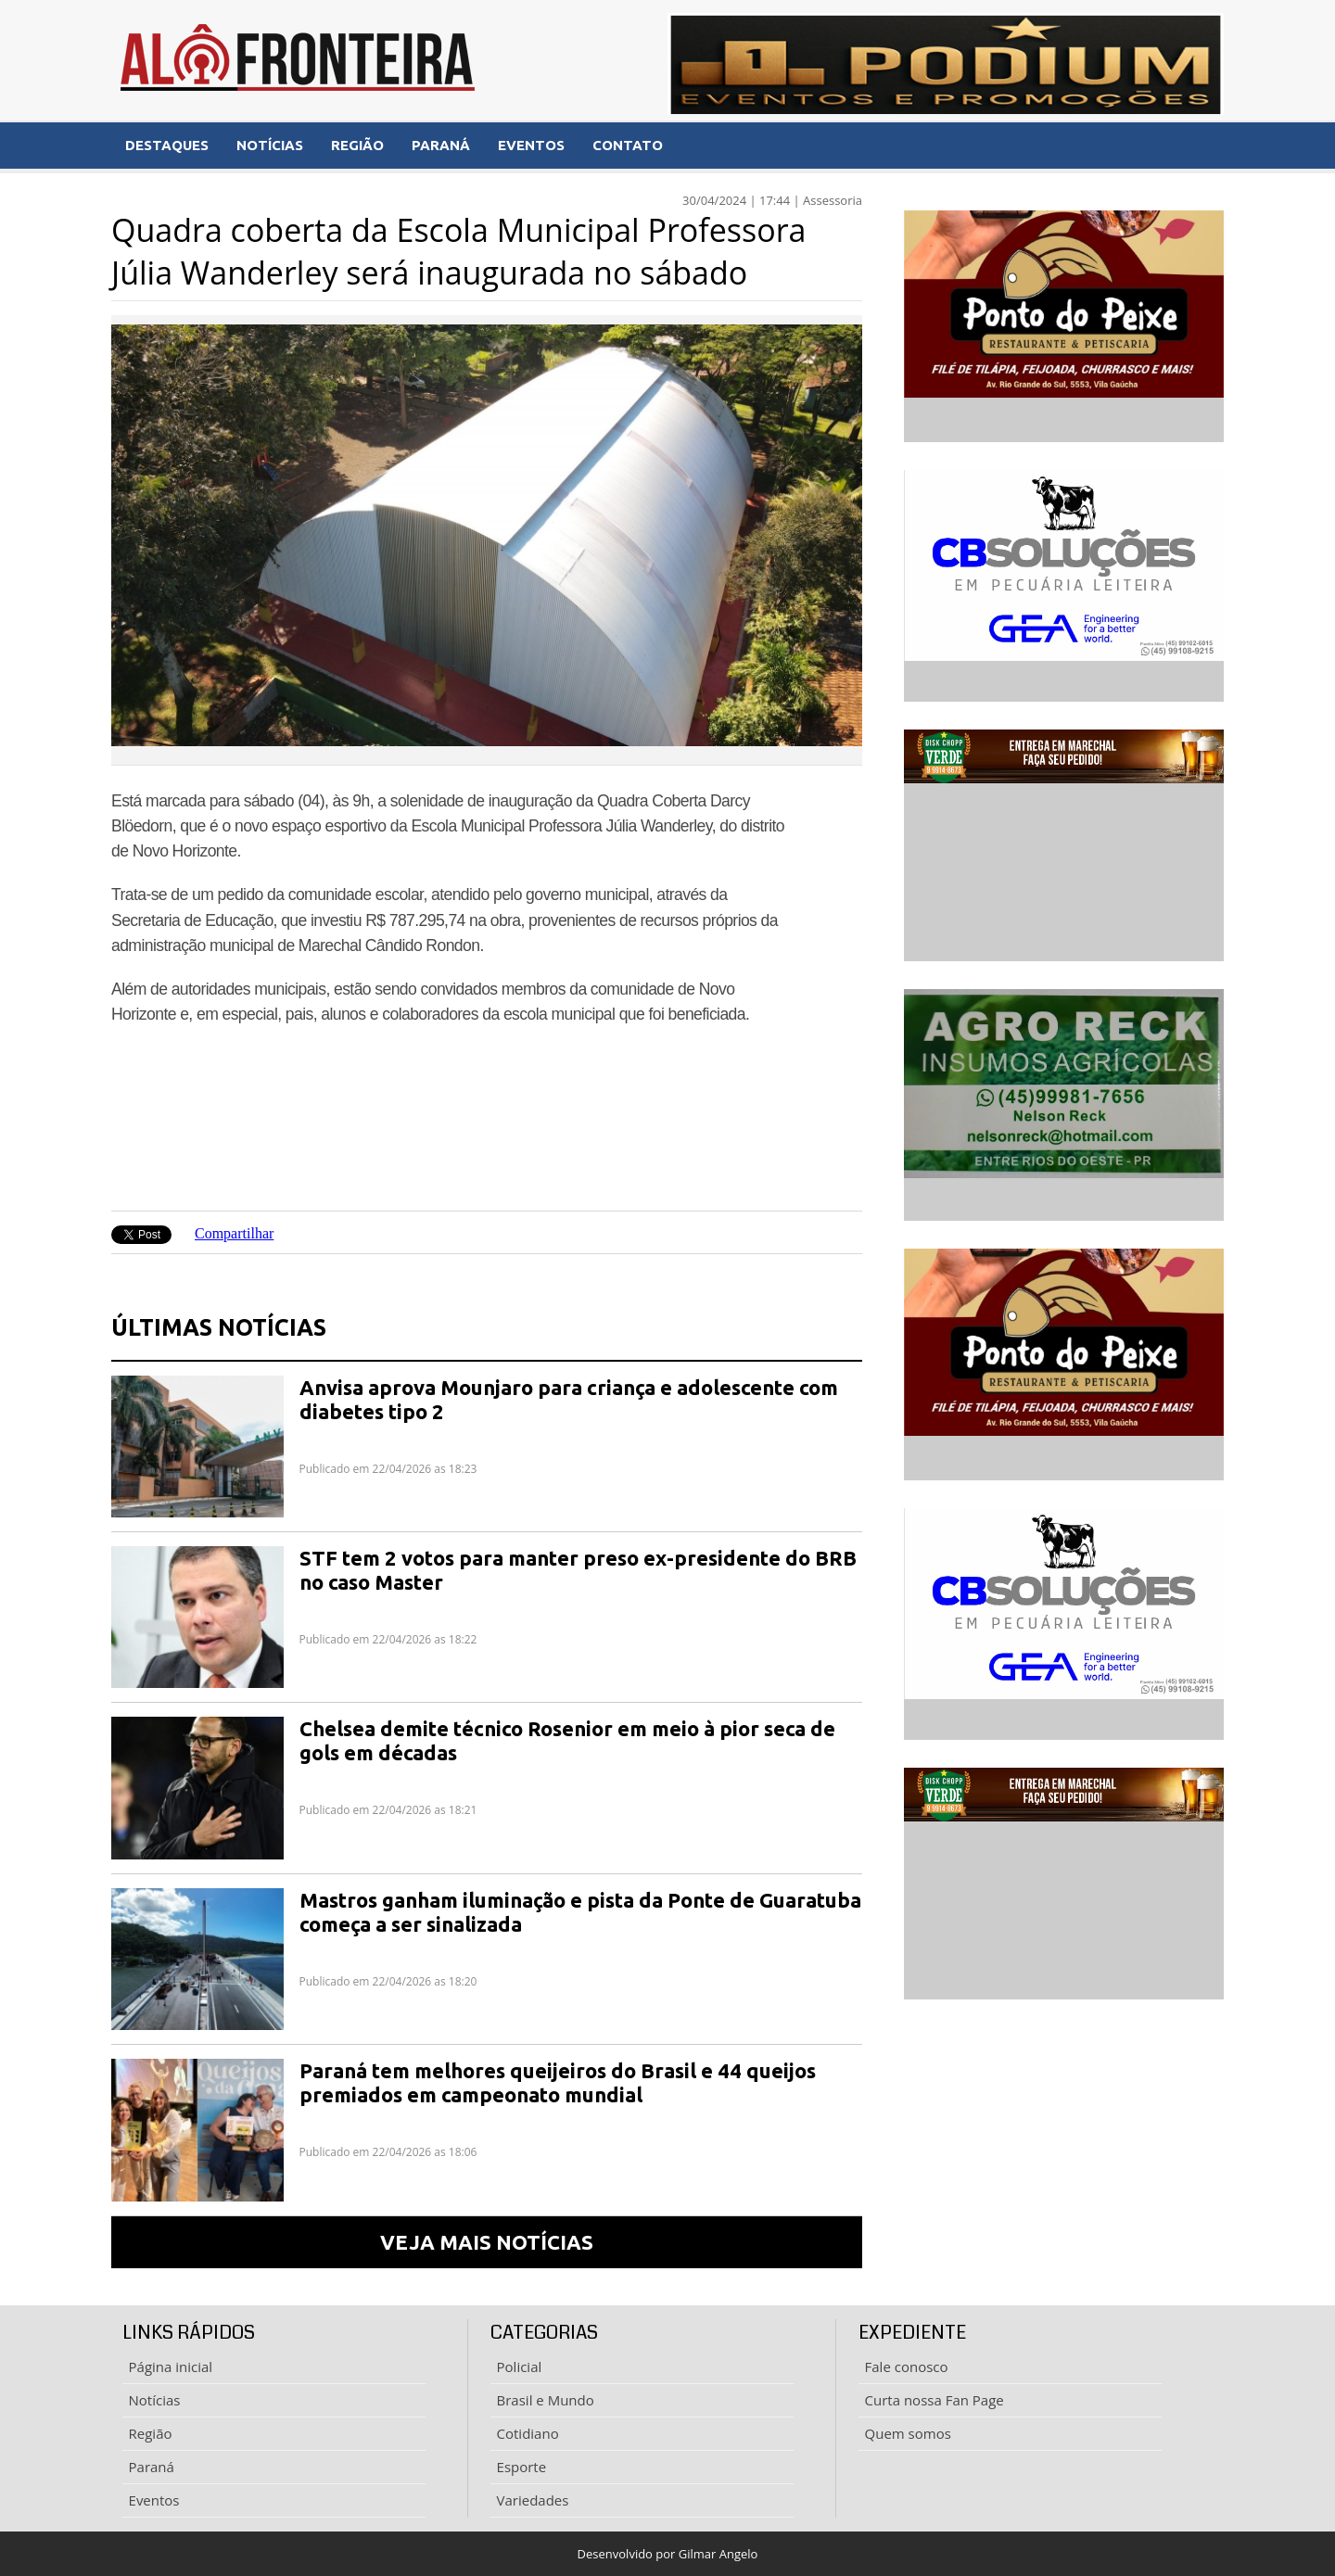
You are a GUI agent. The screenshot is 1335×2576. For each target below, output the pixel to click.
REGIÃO (357, 145)
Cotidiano (528, 2433)
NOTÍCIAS (269, 145)
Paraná (151, 2466)
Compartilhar (234, 1233)
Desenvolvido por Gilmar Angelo (668, 2553)
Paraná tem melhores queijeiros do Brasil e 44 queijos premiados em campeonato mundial (557, 2082)
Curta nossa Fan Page (934, 2400)
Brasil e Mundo (545, 2400)
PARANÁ (441, 145)
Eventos (154, 2500)
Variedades (533, 2500)
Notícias (155, 2400)
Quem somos (908, 2433)
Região (150, 2433)
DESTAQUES (167, 145)
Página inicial (171, 2366)
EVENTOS (531, 145)
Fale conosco (906, 2366)
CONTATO (627, 145)
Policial (519, 2366)
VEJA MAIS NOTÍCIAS (486, 2241)
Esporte (522, 2466)
